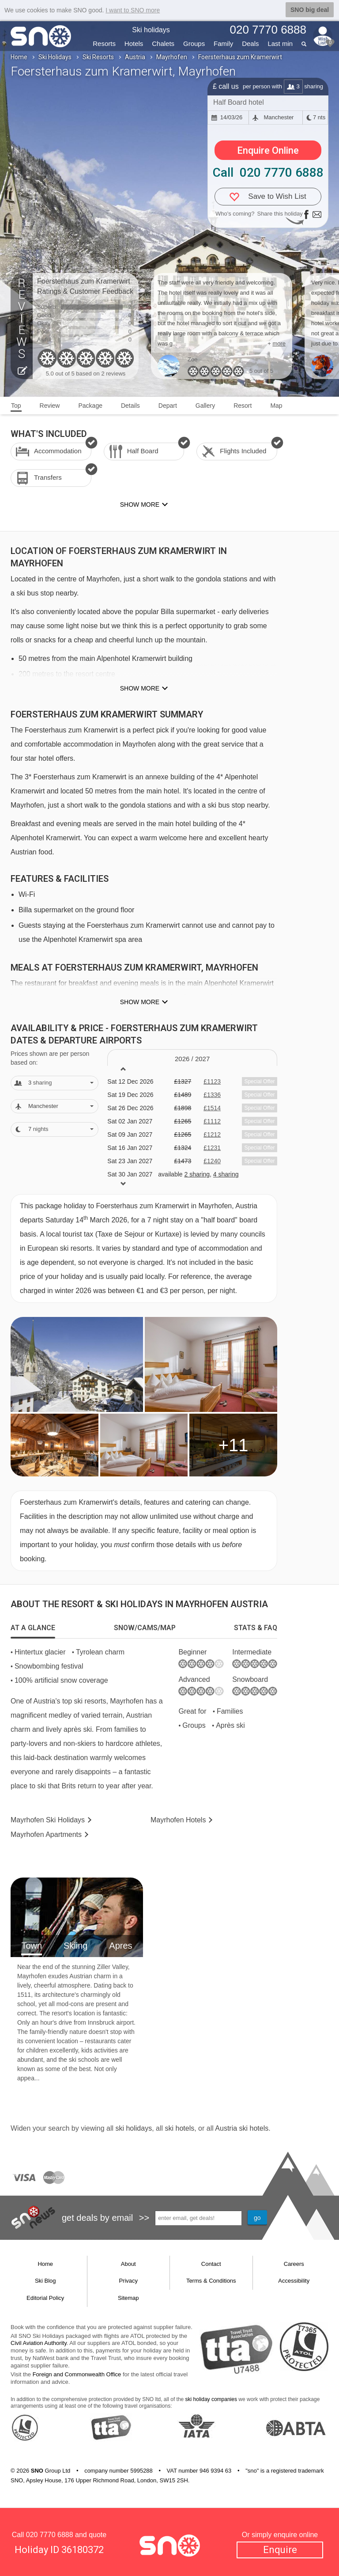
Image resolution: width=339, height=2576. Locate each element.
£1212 (212, 1134)
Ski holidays (151, 30)
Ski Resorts (98, 57)
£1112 (212, 1121)
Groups (194, 43)
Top (16, 405)
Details (130, 405)
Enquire (280, 2549)
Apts (46, 1834)
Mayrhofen (171, 57)
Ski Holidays (55, 57)
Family (223, 43)
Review (50, 405)
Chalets (163, 43)
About (128, 2264)
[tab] (33, 1628)
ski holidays (133, 2128)
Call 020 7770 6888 (268, 172)
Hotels (133, 43)
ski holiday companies (211, 2399)
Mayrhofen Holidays (48, 1820)
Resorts (104, 43)
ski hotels (179, 2128)
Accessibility (293, 2280)
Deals (250, 43)
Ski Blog (45, 2280)
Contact (211, 2264)
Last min (280, 43)
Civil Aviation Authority (39, 2343)
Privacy (128, 2280)
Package (90, 405)
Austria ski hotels (241, 2128)
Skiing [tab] (75, 1945)
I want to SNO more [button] (132, 10)
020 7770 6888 (49, 2534)
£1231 (212, 1147)
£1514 (212, 1108)
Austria (135, 57)
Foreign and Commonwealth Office (77, 2374)
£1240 (212, 1161)
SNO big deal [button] (309, 9)
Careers (294, 2264)
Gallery (205, 405)
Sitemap (128, 2298)
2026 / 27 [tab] (192, 1058)
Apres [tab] (120, 1945)
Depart (167, 405)
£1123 (212, 1081)
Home (19, 57)
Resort (243, 405)
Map (276, 405)
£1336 (212, 1094)
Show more (139, 688)
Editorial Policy (45, 2298)
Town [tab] (31, 1945)
